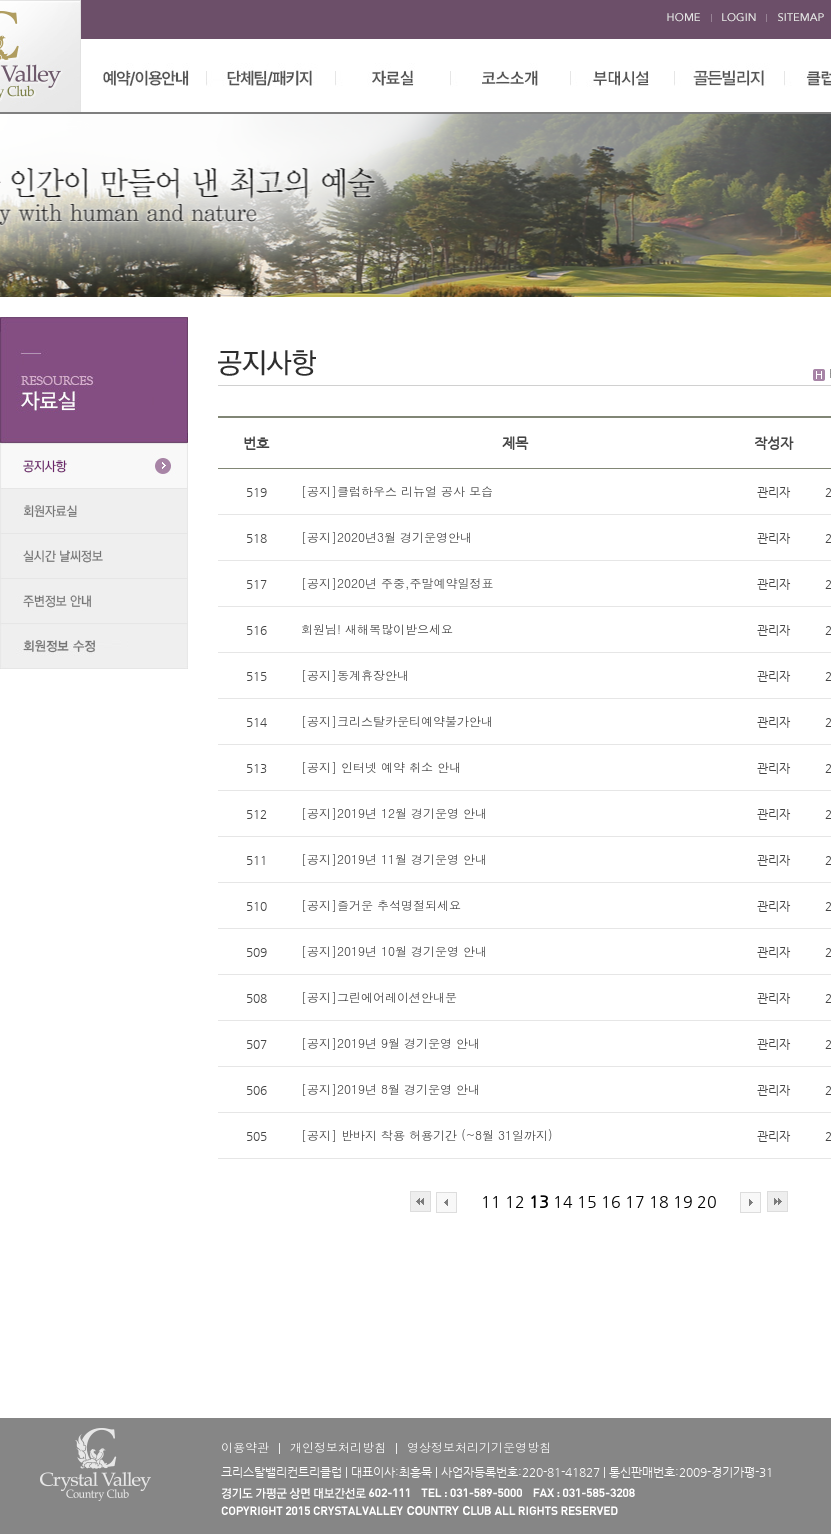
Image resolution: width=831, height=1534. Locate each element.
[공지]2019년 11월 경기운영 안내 (396, 858)
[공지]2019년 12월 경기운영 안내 (396, 812)
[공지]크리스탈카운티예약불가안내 (397, 720)
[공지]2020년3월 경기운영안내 (386, 536)
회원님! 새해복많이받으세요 (377, 628)
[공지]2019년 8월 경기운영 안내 (390, 1088)
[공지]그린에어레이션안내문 (379, 996)
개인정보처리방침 (338, 1446)
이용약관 (245, 1446)
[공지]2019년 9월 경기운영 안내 (390, 1042)
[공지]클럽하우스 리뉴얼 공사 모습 (397, 490)
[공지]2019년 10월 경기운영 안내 (394, 950)
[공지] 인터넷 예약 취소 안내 (383, 766)
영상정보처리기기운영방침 (479, 1446)
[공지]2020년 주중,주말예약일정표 (397, 582)
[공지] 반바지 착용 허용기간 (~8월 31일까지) (427, 1134)
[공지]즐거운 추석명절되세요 (381, 904)
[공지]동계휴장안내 (355, 674)
